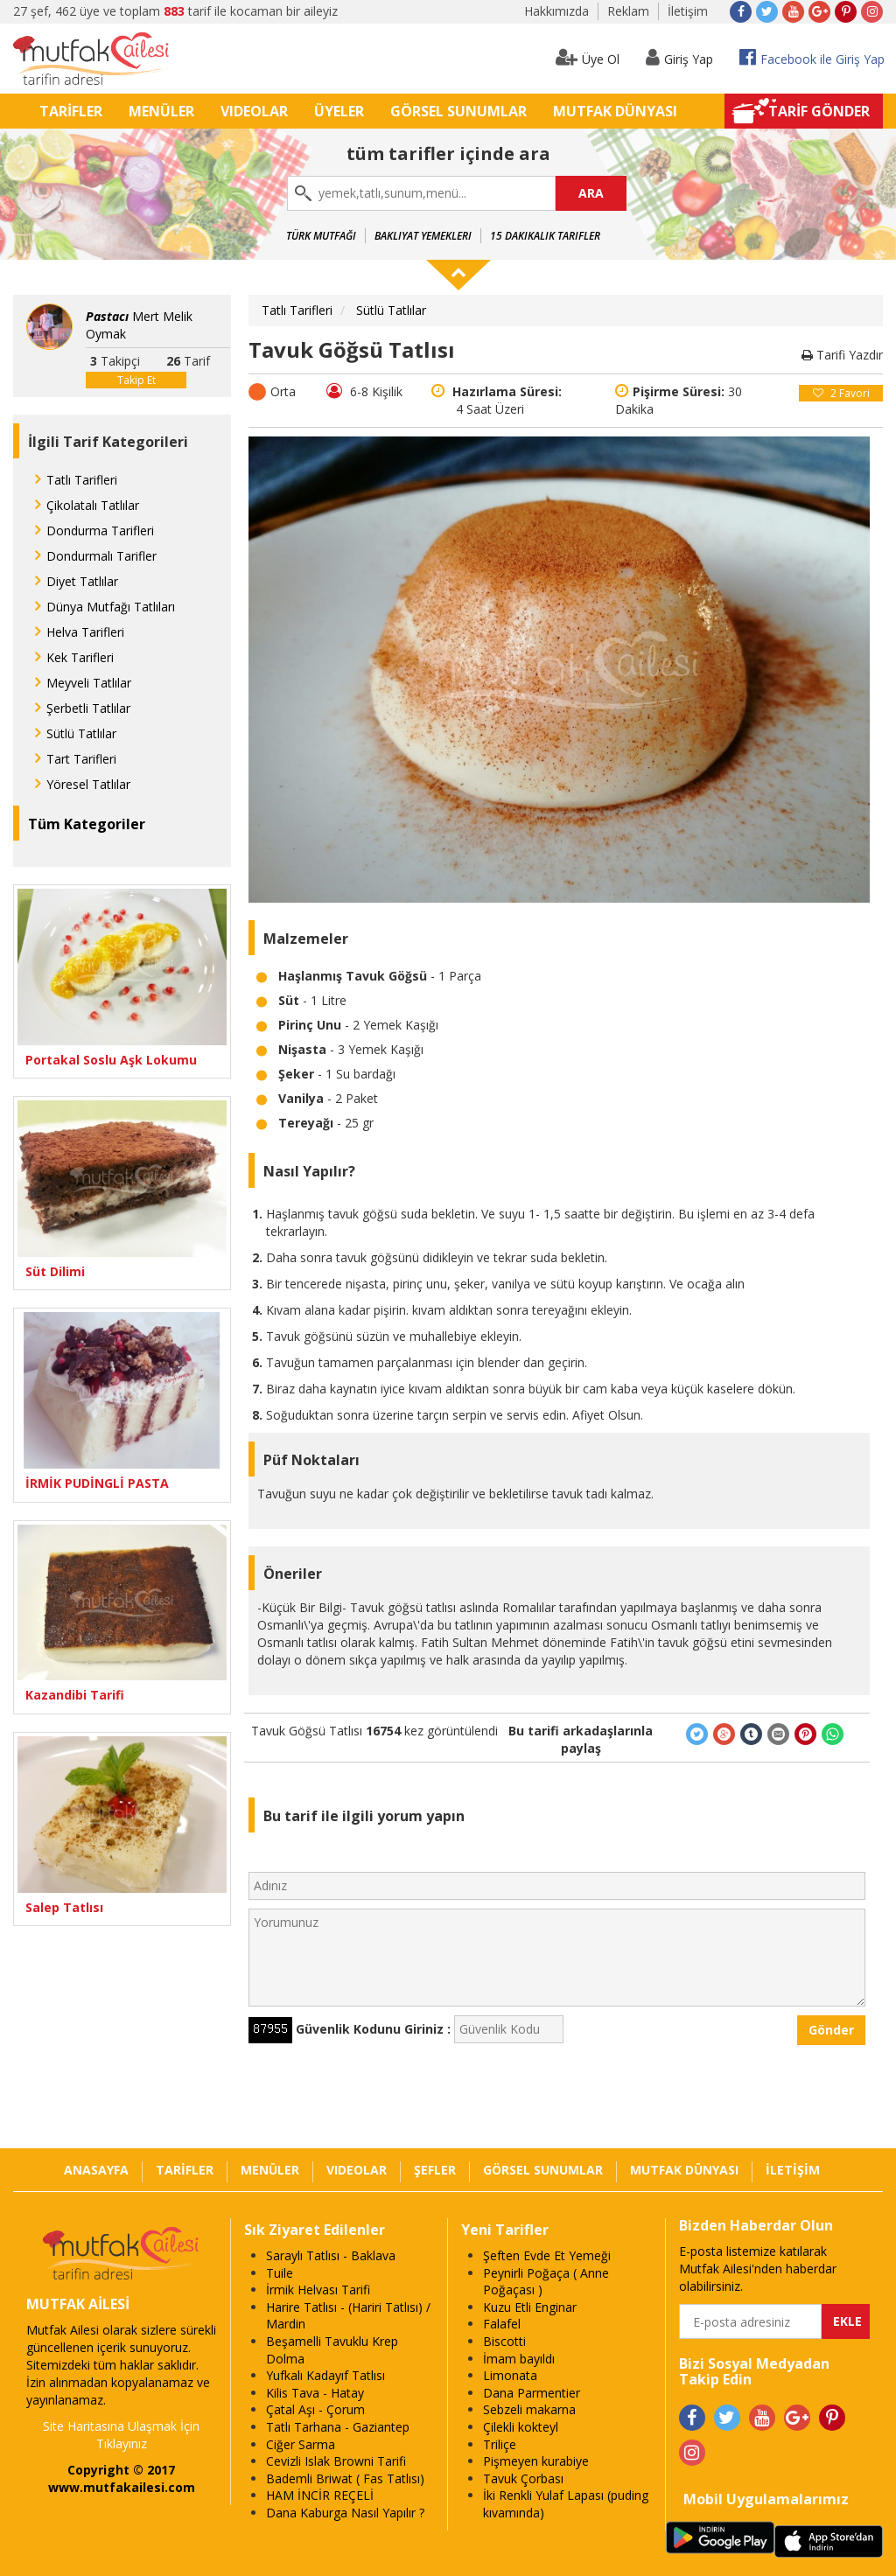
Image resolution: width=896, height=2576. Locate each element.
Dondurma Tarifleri (100, 530)
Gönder (831, 2029)
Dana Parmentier (531, 2392)
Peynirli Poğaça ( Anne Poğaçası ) (546, 2282)
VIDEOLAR (254, 111)
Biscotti (504, 2341)
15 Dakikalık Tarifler (545, 235)
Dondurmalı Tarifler (101, 556)
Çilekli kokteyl (520, 2427)
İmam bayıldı (519, 2358)
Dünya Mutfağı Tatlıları (110, 606)
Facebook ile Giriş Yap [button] (812, 57)
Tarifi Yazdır (842, 354)
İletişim (688, 11)
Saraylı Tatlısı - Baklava (331, 2255)
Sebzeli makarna (529, 2409)
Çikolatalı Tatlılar (92, 505)
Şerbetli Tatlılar (88, 708)
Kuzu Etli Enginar (530, 2307)
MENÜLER (161, 111)
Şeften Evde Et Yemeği (547, 2255)
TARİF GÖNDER (819, 111)
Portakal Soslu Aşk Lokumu (111, 1059)
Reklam (628, 11)
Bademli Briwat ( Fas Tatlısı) (345, 2478)
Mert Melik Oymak (139, 325)
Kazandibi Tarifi (74, 1694)
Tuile (279, 2273)
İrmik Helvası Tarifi (318, 2289)
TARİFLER (70, 111)
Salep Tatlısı (64, 1907)
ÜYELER (339, 111)
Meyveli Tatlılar (88, 682)
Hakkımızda (556, 11)
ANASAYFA (96, 2169)
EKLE (847, 2321)
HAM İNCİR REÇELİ (320, 2495)
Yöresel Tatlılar (88, 784)
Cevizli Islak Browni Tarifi (336, 2461)
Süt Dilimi (55, 1271)
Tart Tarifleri (81, 758)
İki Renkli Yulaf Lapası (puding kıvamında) (565, 2504)
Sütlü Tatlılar (81, 733)
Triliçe (499, 2444)
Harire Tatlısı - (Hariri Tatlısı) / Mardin (348, 2316)
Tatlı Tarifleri (81, 479)
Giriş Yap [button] (679, 57)
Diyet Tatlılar (82, 581)
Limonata (510, 2375)
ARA (591, 193)
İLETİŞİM (793, 2169)
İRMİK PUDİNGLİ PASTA (97, 1483)
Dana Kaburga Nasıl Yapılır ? (345, 2512)
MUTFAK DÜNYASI (615, 111)
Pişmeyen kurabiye (536, 2461)
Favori (841, 393)
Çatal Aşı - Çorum (315, 2409)
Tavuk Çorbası (523, 2478)
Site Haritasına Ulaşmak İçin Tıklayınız (121, 2435)
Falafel (502, 2323)
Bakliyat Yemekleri (423, 235)
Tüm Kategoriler (86, 824)
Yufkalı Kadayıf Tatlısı (325, 2375)
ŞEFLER (435, 2169)
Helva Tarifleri (85, 632)
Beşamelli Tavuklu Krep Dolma (332, 2350)
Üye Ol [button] (588, 57)
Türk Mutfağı (321, 235)
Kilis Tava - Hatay (315, 2392)
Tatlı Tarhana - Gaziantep (338, 2427)
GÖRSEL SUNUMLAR (458, 111)
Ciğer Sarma (300, 2444)
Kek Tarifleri (80, 657)
